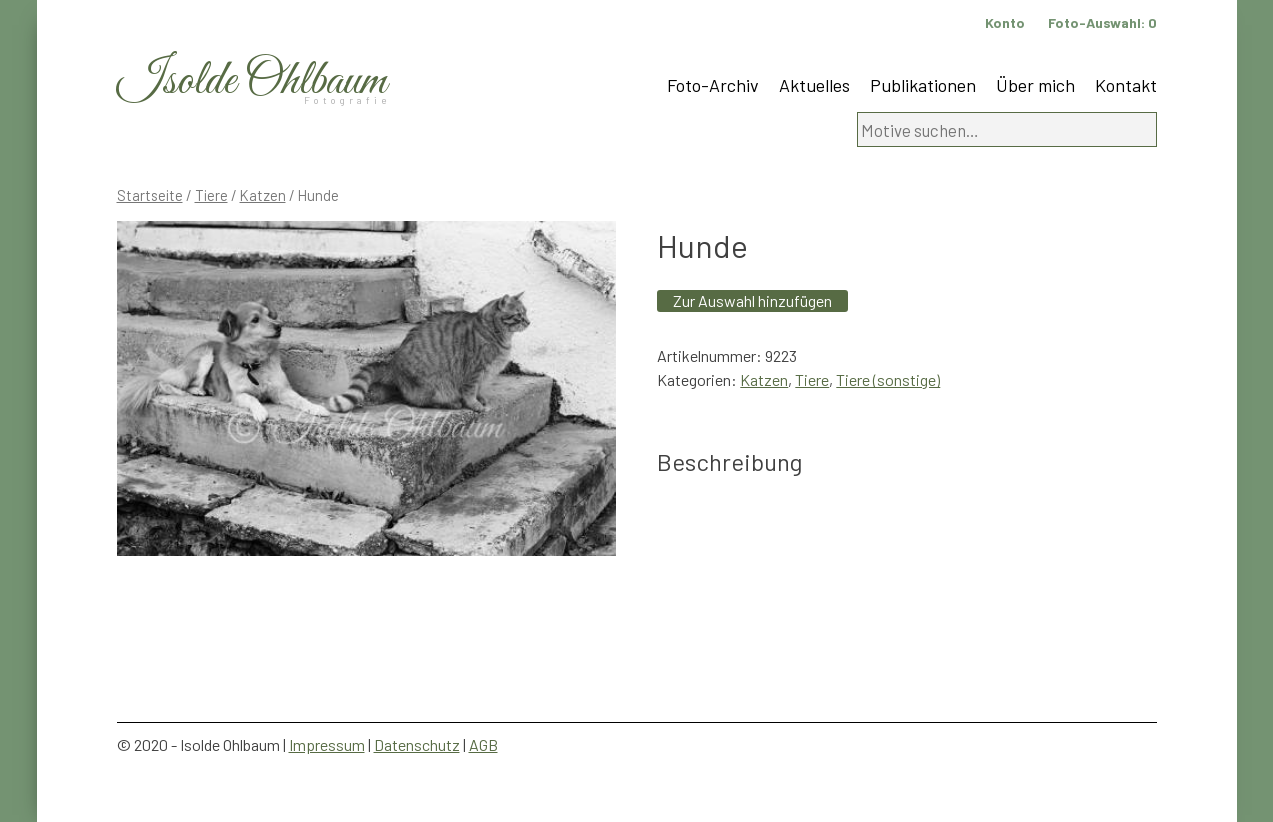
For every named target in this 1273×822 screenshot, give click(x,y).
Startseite (150, 195)
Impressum (327, 744)
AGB (483, 744)
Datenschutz (417, 744)
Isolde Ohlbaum (252, 81)
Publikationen (923, 85)
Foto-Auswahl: (1102, 22)
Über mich (1035, 85)
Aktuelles (814, 85)
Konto (1005, 22)
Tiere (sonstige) (888, 379)
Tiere (211, 195)
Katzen (263, 195)
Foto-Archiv (713, 85)
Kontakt (1126, 85)
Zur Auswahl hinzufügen (752, 300)
